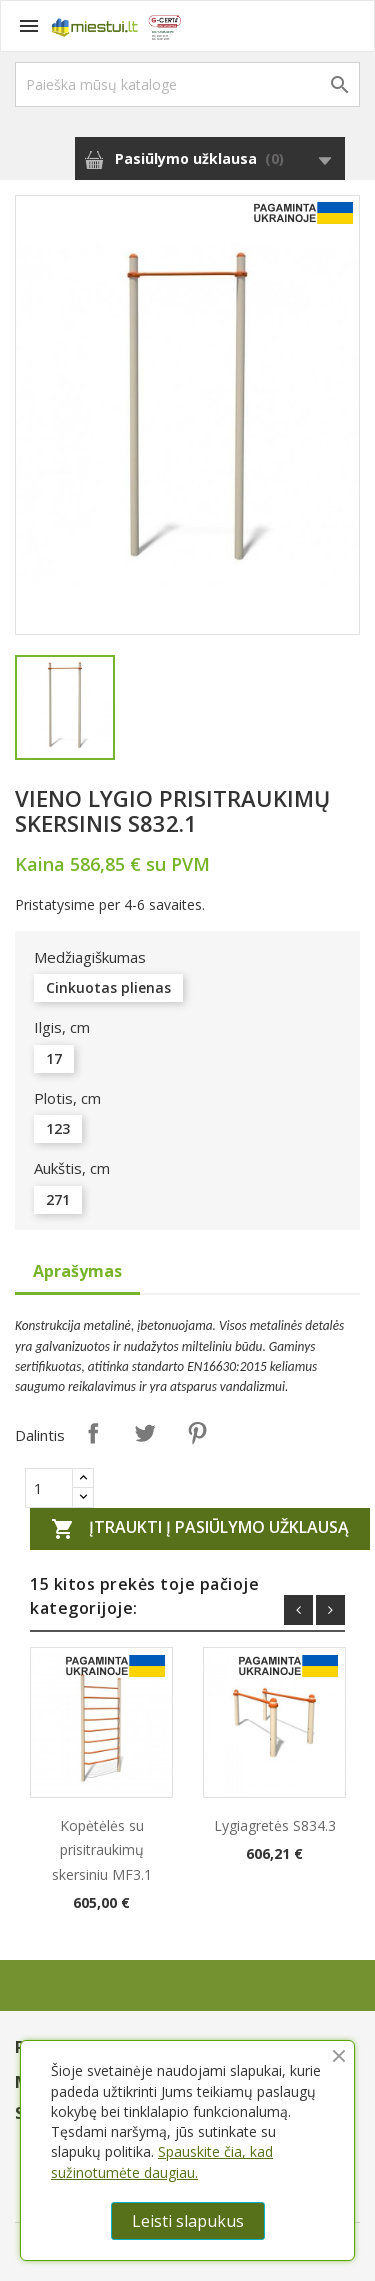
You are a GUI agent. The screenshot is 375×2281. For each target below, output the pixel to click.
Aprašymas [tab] (77, 1271)
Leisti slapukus (188, 2221)
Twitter (145, 1433)
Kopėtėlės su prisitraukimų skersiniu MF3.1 (102, 1849)
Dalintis (93, 1433)
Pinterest (197, 1433)
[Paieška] (187, 84)
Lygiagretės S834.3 (275, 1825)
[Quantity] (49, 1488)
